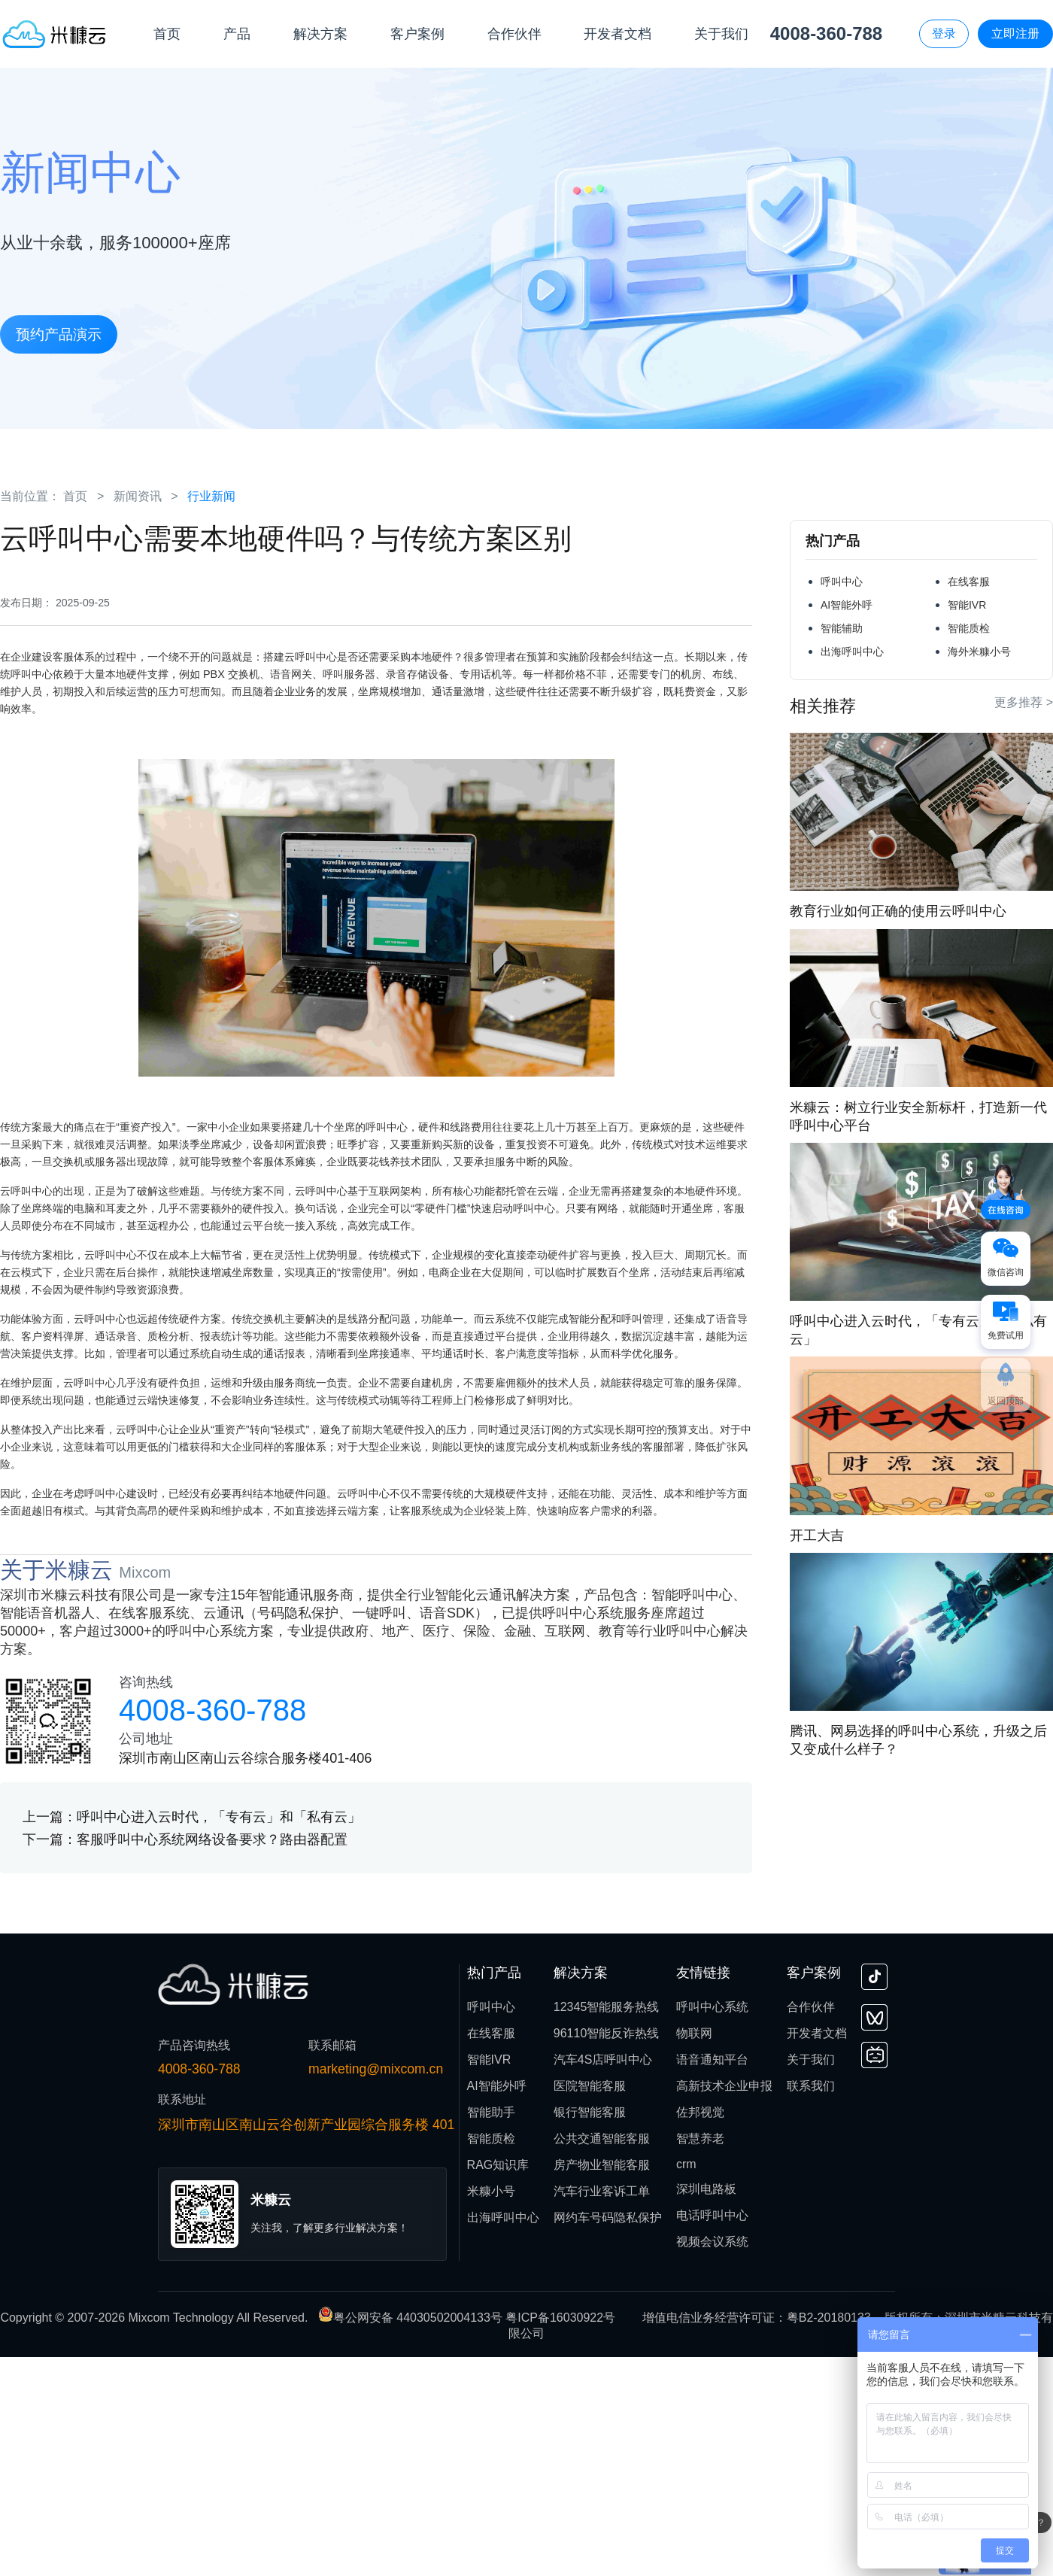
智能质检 (969, 628)
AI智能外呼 (846, 605)
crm (686, 2383)
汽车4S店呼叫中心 (603, 2278)
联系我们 (811, 2304)
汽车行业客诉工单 (602, 2410)
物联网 (694, 2252)
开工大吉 (817, 1535)
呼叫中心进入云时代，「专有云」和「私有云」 (219, 2035)
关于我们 (811, 2278)
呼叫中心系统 (712, 2225)
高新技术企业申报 (724, 2304)
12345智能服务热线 (607, 2225)
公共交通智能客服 (602, 2357)
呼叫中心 (842, 582)
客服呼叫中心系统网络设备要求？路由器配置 (212, 2058)
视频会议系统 (712, 2460)
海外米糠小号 (979, 652)
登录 (944, 33)
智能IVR (967, 605)
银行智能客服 (590, 2331)
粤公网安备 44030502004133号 (411, 2536)
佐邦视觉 (700, 2331)
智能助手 (491, 2331)
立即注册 (1015, 33)
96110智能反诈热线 (607, 2252)
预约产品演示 (59, 334)
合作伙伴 (811, 2225)
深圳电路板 (706, 2407)
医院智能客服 (590, 2304)
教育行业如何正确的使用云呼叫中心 (898, 911)
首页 (75, 496)
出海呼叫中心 (852, 652)
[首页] (55, 33)
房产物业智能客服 (602, 2383)
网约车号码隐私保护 (608, 2436)
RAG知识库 (498, 2383)
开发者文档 (817, 2252)
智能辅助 (842, 628)
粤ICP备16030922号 (560, 2536)
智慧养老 (700, 2357)
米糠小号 (491, 2410)
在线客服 (969, 582)
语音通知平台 (712, 2278)
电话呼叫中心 (712, 2434)
